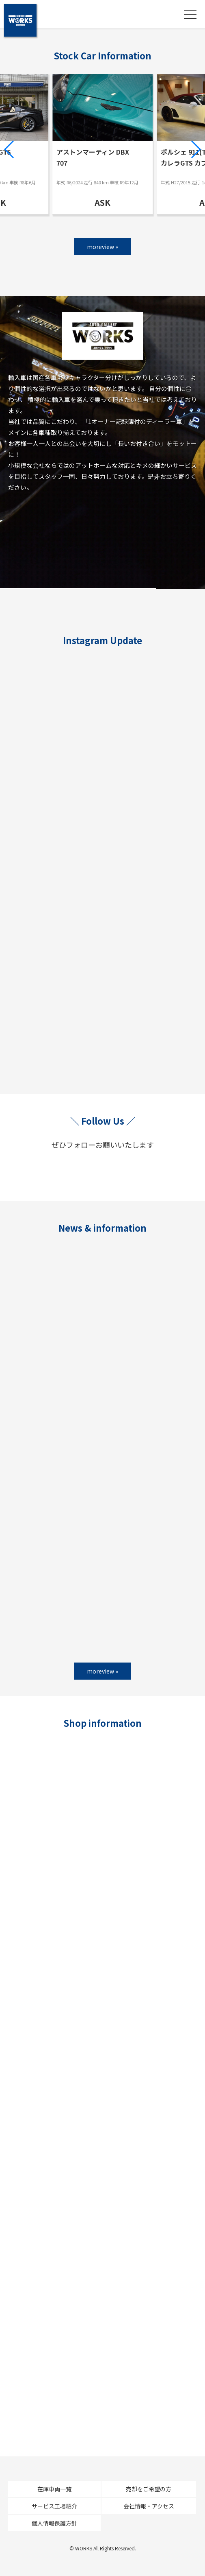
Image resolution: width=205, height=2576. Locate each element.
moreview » (102, 247)
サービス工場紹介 (54, 2506)
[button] (9, 149)
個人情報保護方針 (54, 2523)
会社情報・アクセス (148, 2506)
